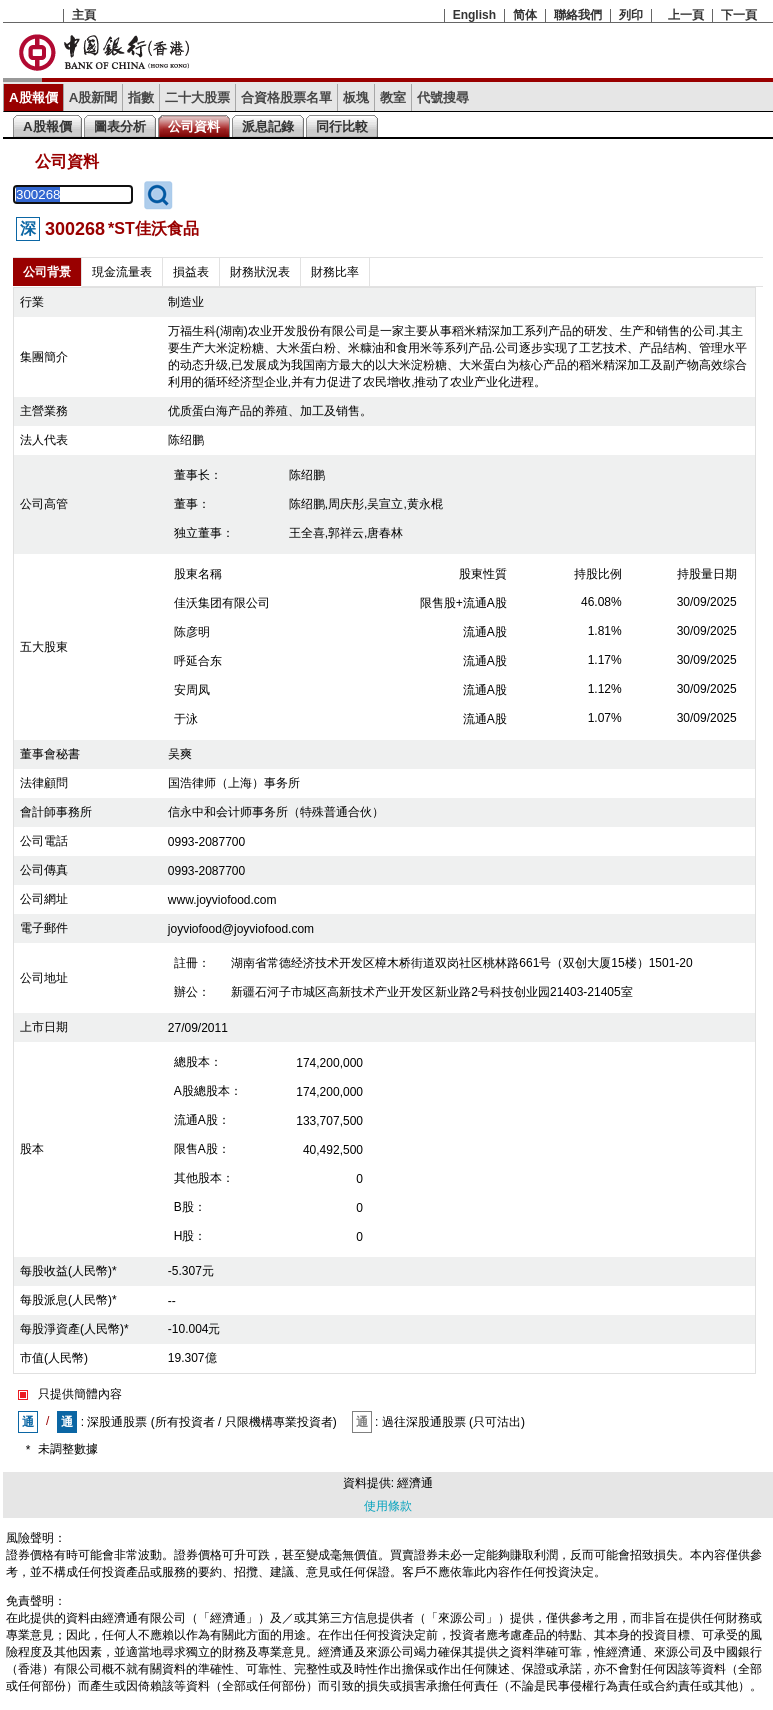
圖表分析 (120, 126)
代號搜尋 (443, 97)
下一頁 (739, 15)
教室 (393, 97)
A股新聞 (93, 97)
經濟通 (415, 1483)
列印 (631, 15)
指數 (141, 97)
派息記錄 (268, 126)
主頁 (84, 15)
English (474, 15)
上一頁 (686, 15)
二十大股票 (197, 97)
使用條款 (388, 1506)
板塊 (356, 97)
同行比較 (342, 126)
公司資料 (194, 126)
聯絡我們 (578, 15)
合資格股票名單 (286, 97)
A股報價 (33, 97)
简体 (525, 15)
